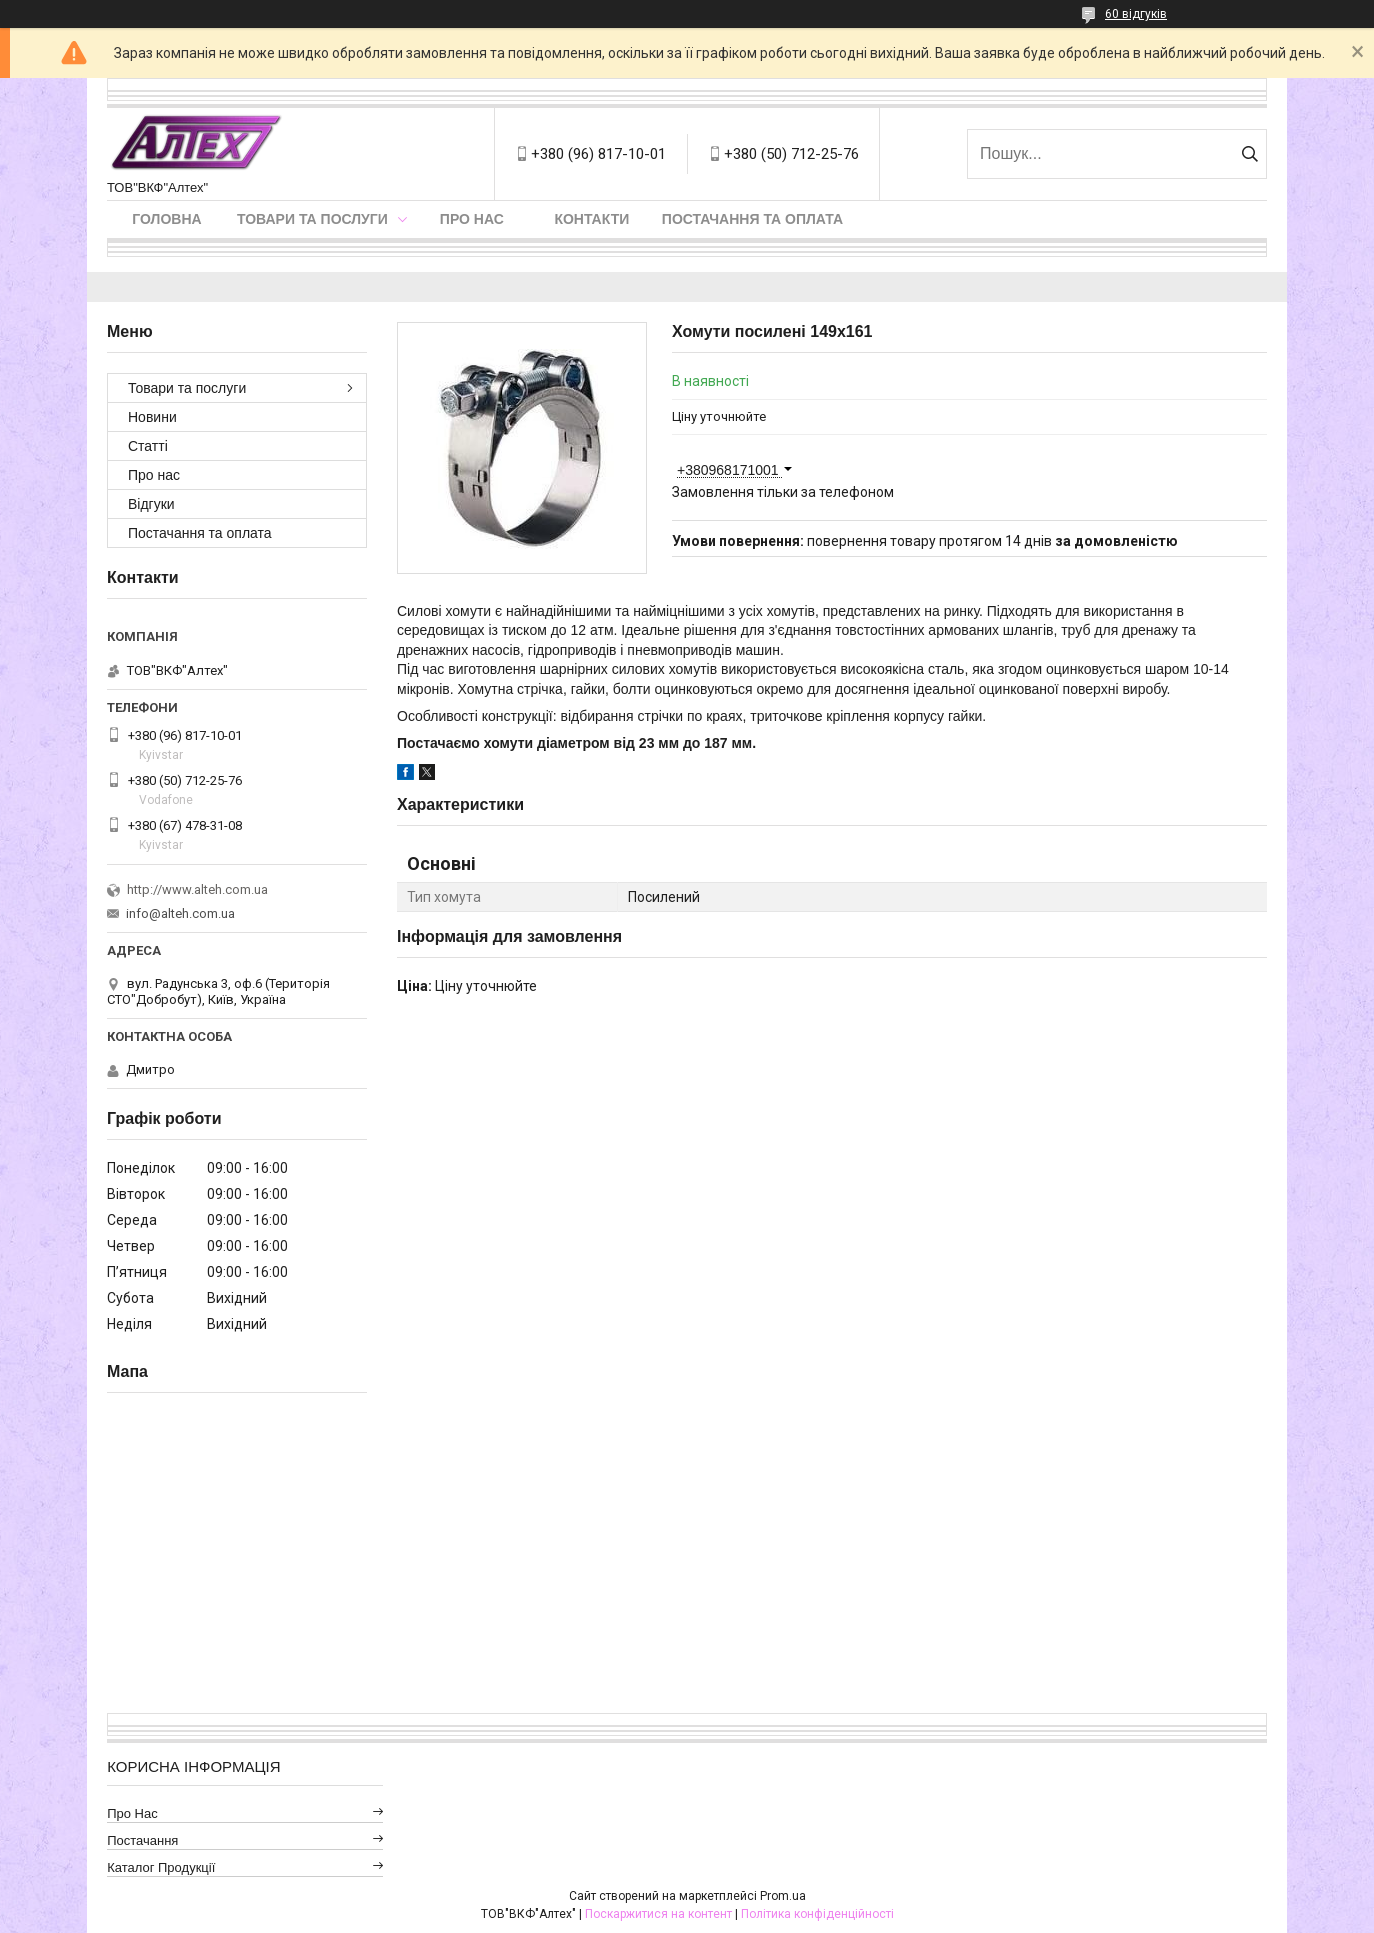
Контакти (591, 219)
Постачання (142, 1840)
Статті (148, 446)
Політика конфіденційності (817, 1914)
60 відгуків (1136, 14)
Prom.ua (783, 1896)
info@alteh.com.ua (180, 913)
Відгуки (151, 504)
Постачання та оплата (752, 219)
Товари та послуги (312, 219)
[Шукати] (1249, 154)
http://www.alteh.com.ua (197, 889)
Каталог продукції (161, 1867)
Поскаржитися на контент (658, 1914)
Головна (166, 219)
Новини (152, 417)
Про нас (472, 219)
